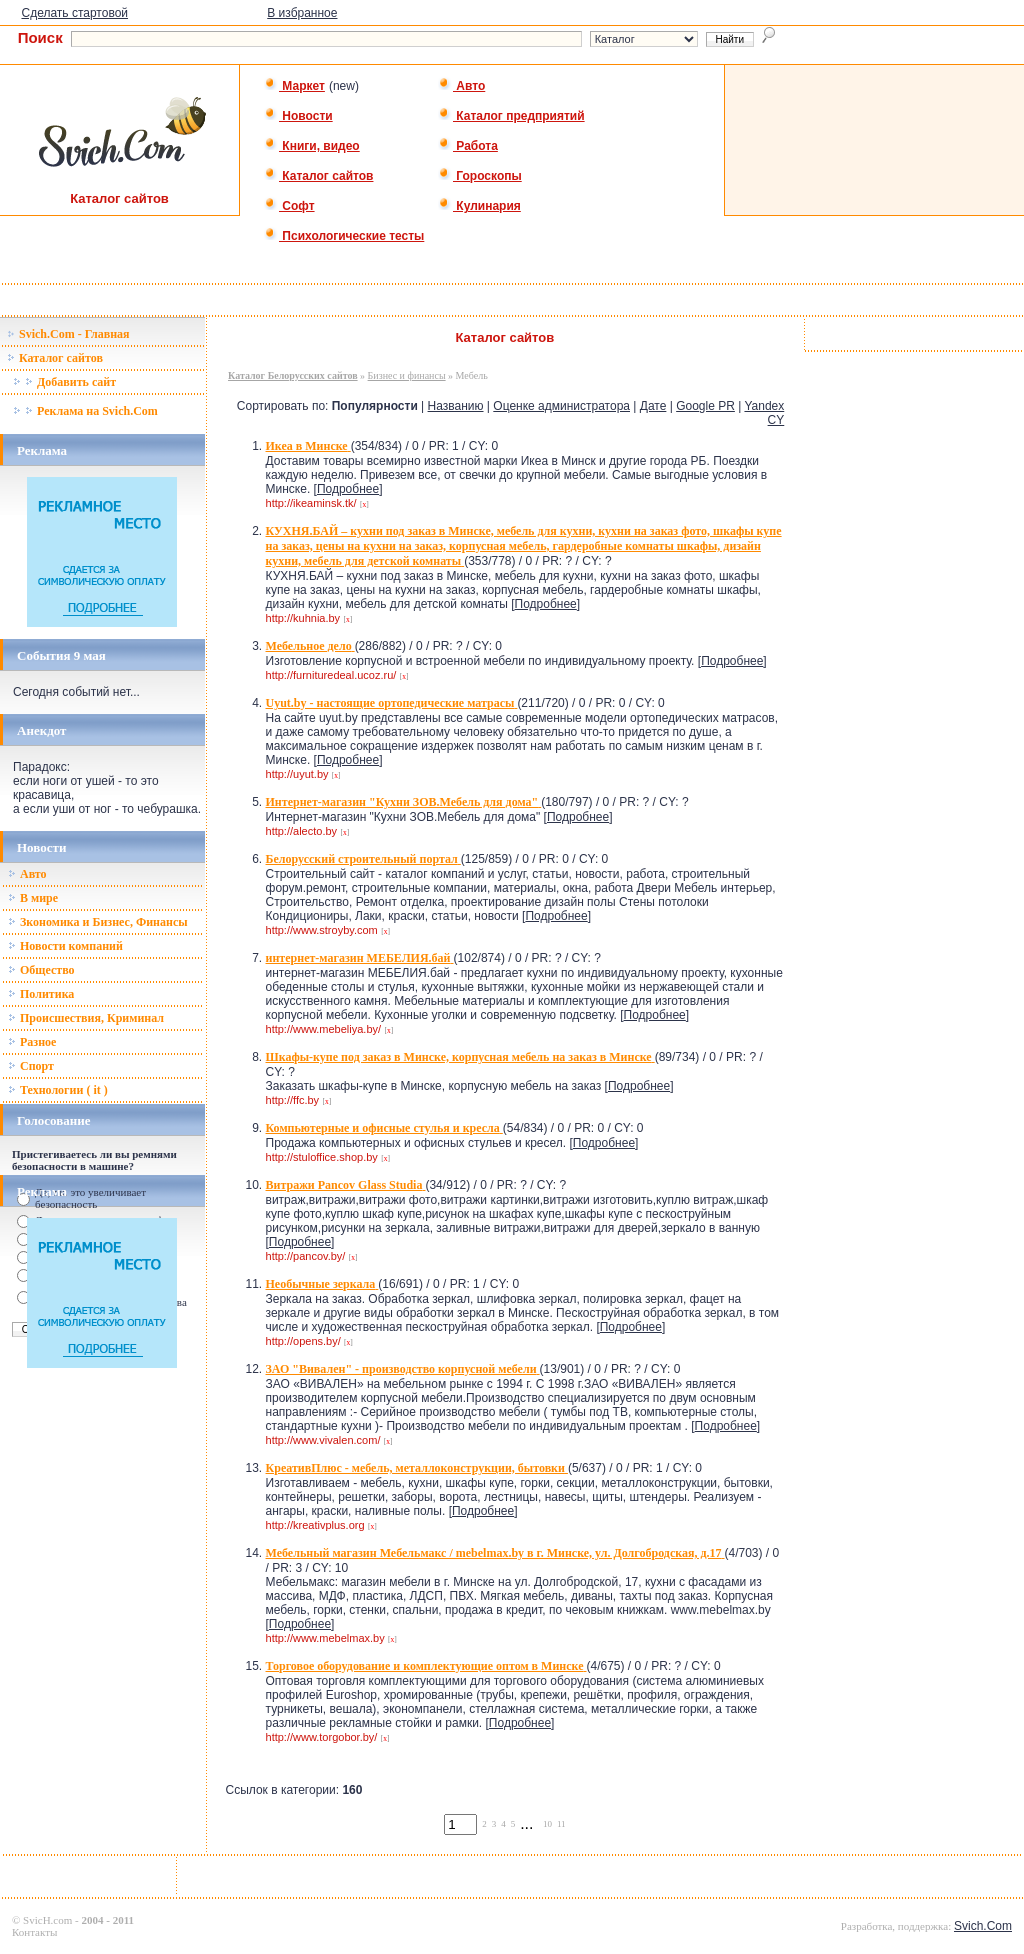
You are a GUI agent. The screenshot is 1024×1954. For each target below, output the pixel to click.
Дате (653, 406)
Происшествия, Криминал (86, 1018)
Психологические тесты (344, 236)
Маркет (294, 86)
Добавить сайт (64, 382)
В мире (33, 898)
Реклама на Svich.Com (85, 411)
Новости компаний (65, 946)
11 (561, 1824)
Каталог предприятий (511, 116)
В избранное (302, 13)
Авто (461, 86)
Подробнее (348, 489)
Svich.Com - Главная (68, 334)
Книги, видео (312, 146)
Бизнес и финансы (407, 375)
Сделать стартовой (74, 13)
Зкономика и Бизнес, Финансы (98, 922)
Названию (456, 406)
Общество (41, 970)
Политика (41, 994)
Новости (298, 116)
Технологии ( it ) (58, 1090)
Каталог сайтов (318, 176)
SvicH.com (47, 1920)
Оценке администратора (561, 406)
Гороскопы (480, 176)
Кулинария (479, 206)
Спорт (31, 1066)
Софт (289, 206)
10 (547, 1824)
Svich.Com (983, 1926)
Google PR (705, 406)
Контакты (34, 1932)
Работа (468, 146)
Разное (32, 1042)
